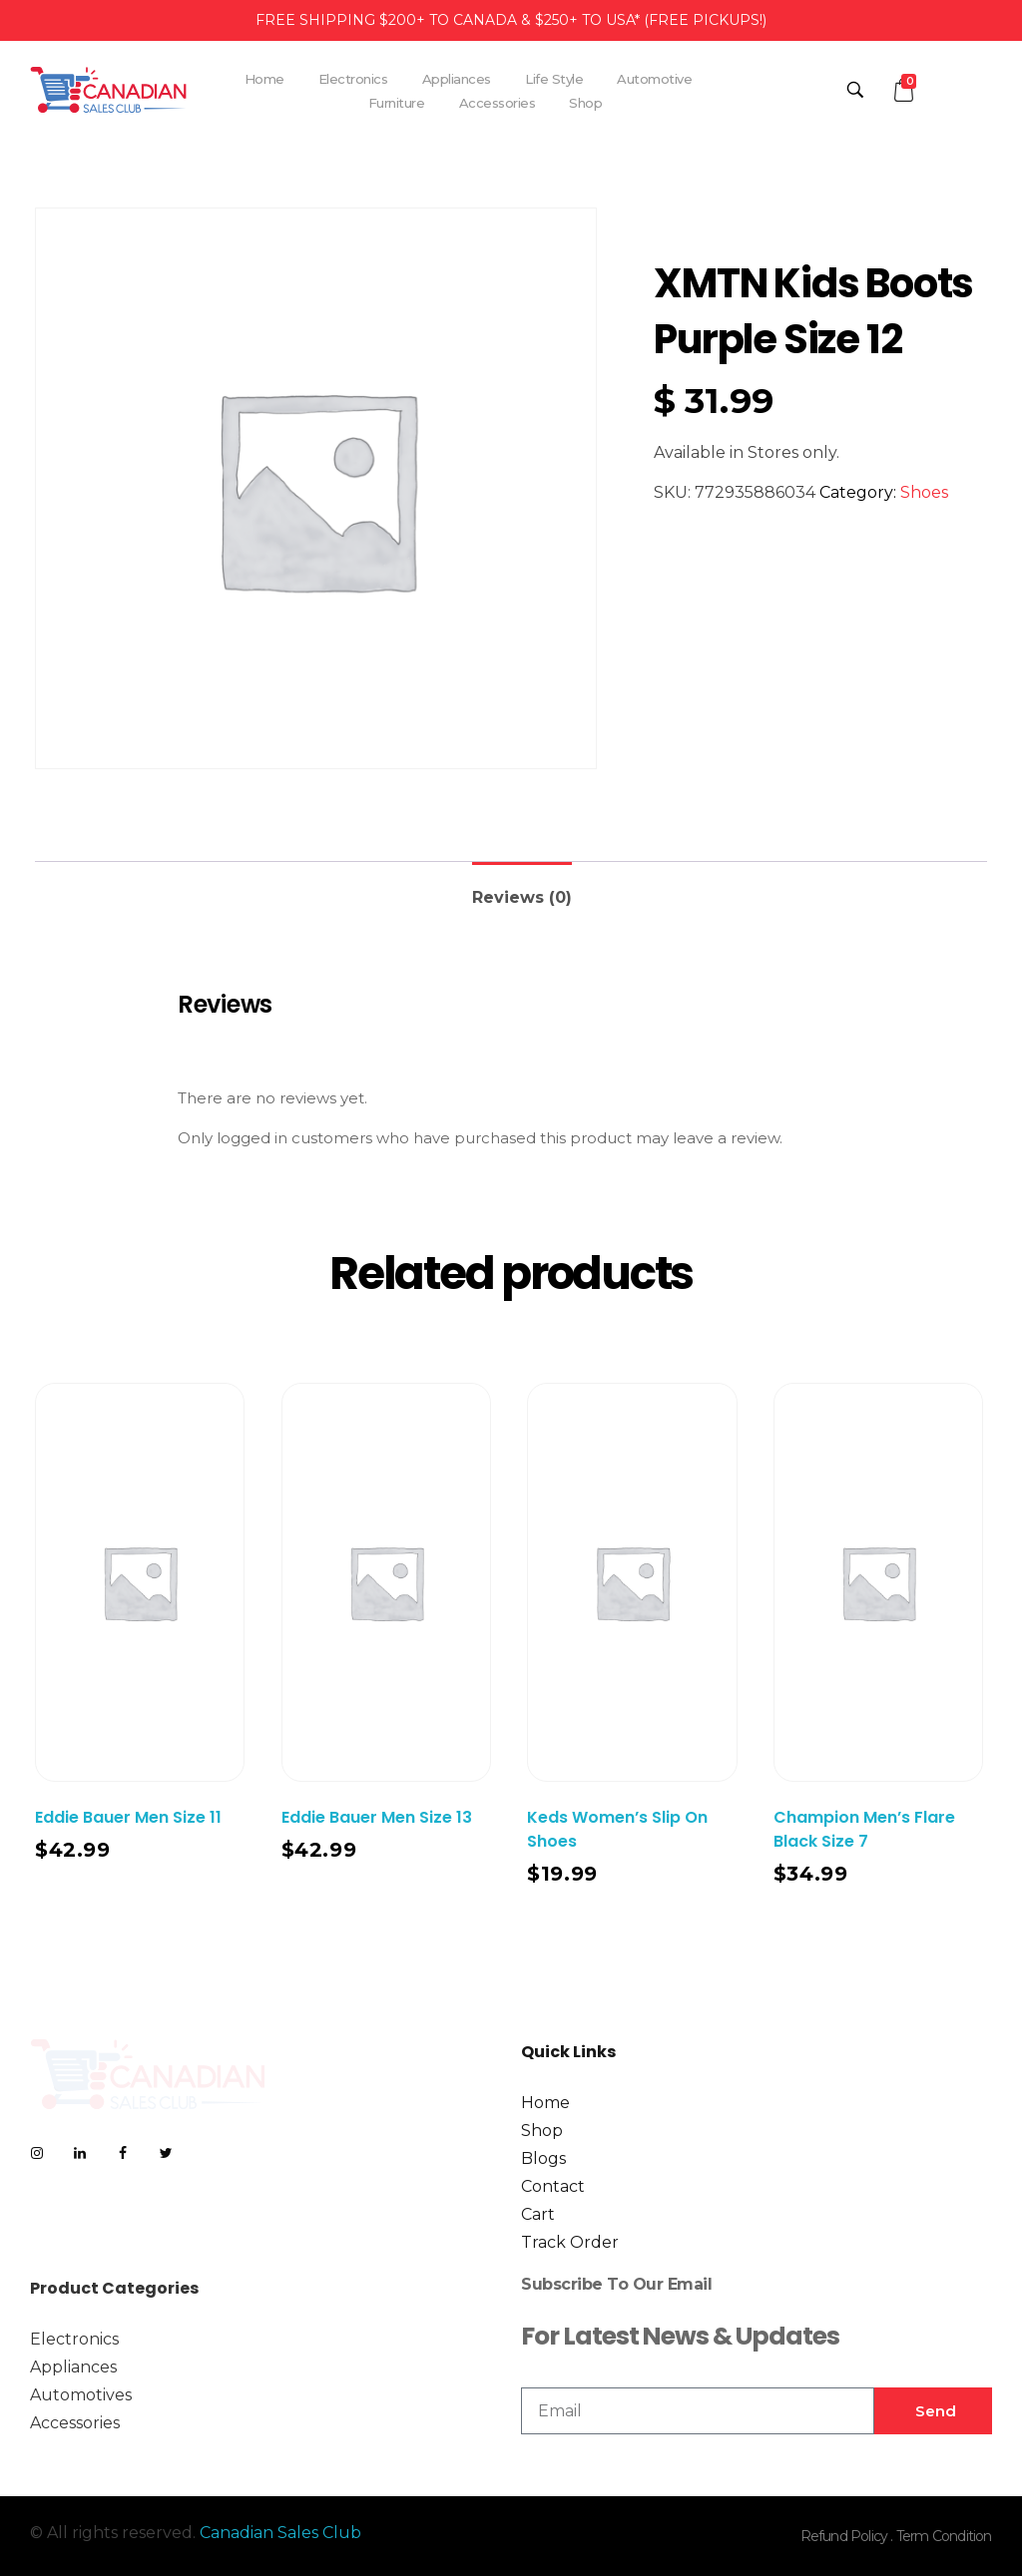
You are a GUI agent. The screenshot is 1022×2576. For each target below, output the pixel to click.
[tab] (522, 889)
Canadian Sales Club (280, 2532)
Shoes (924, 492)
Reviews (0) (522, 897)
